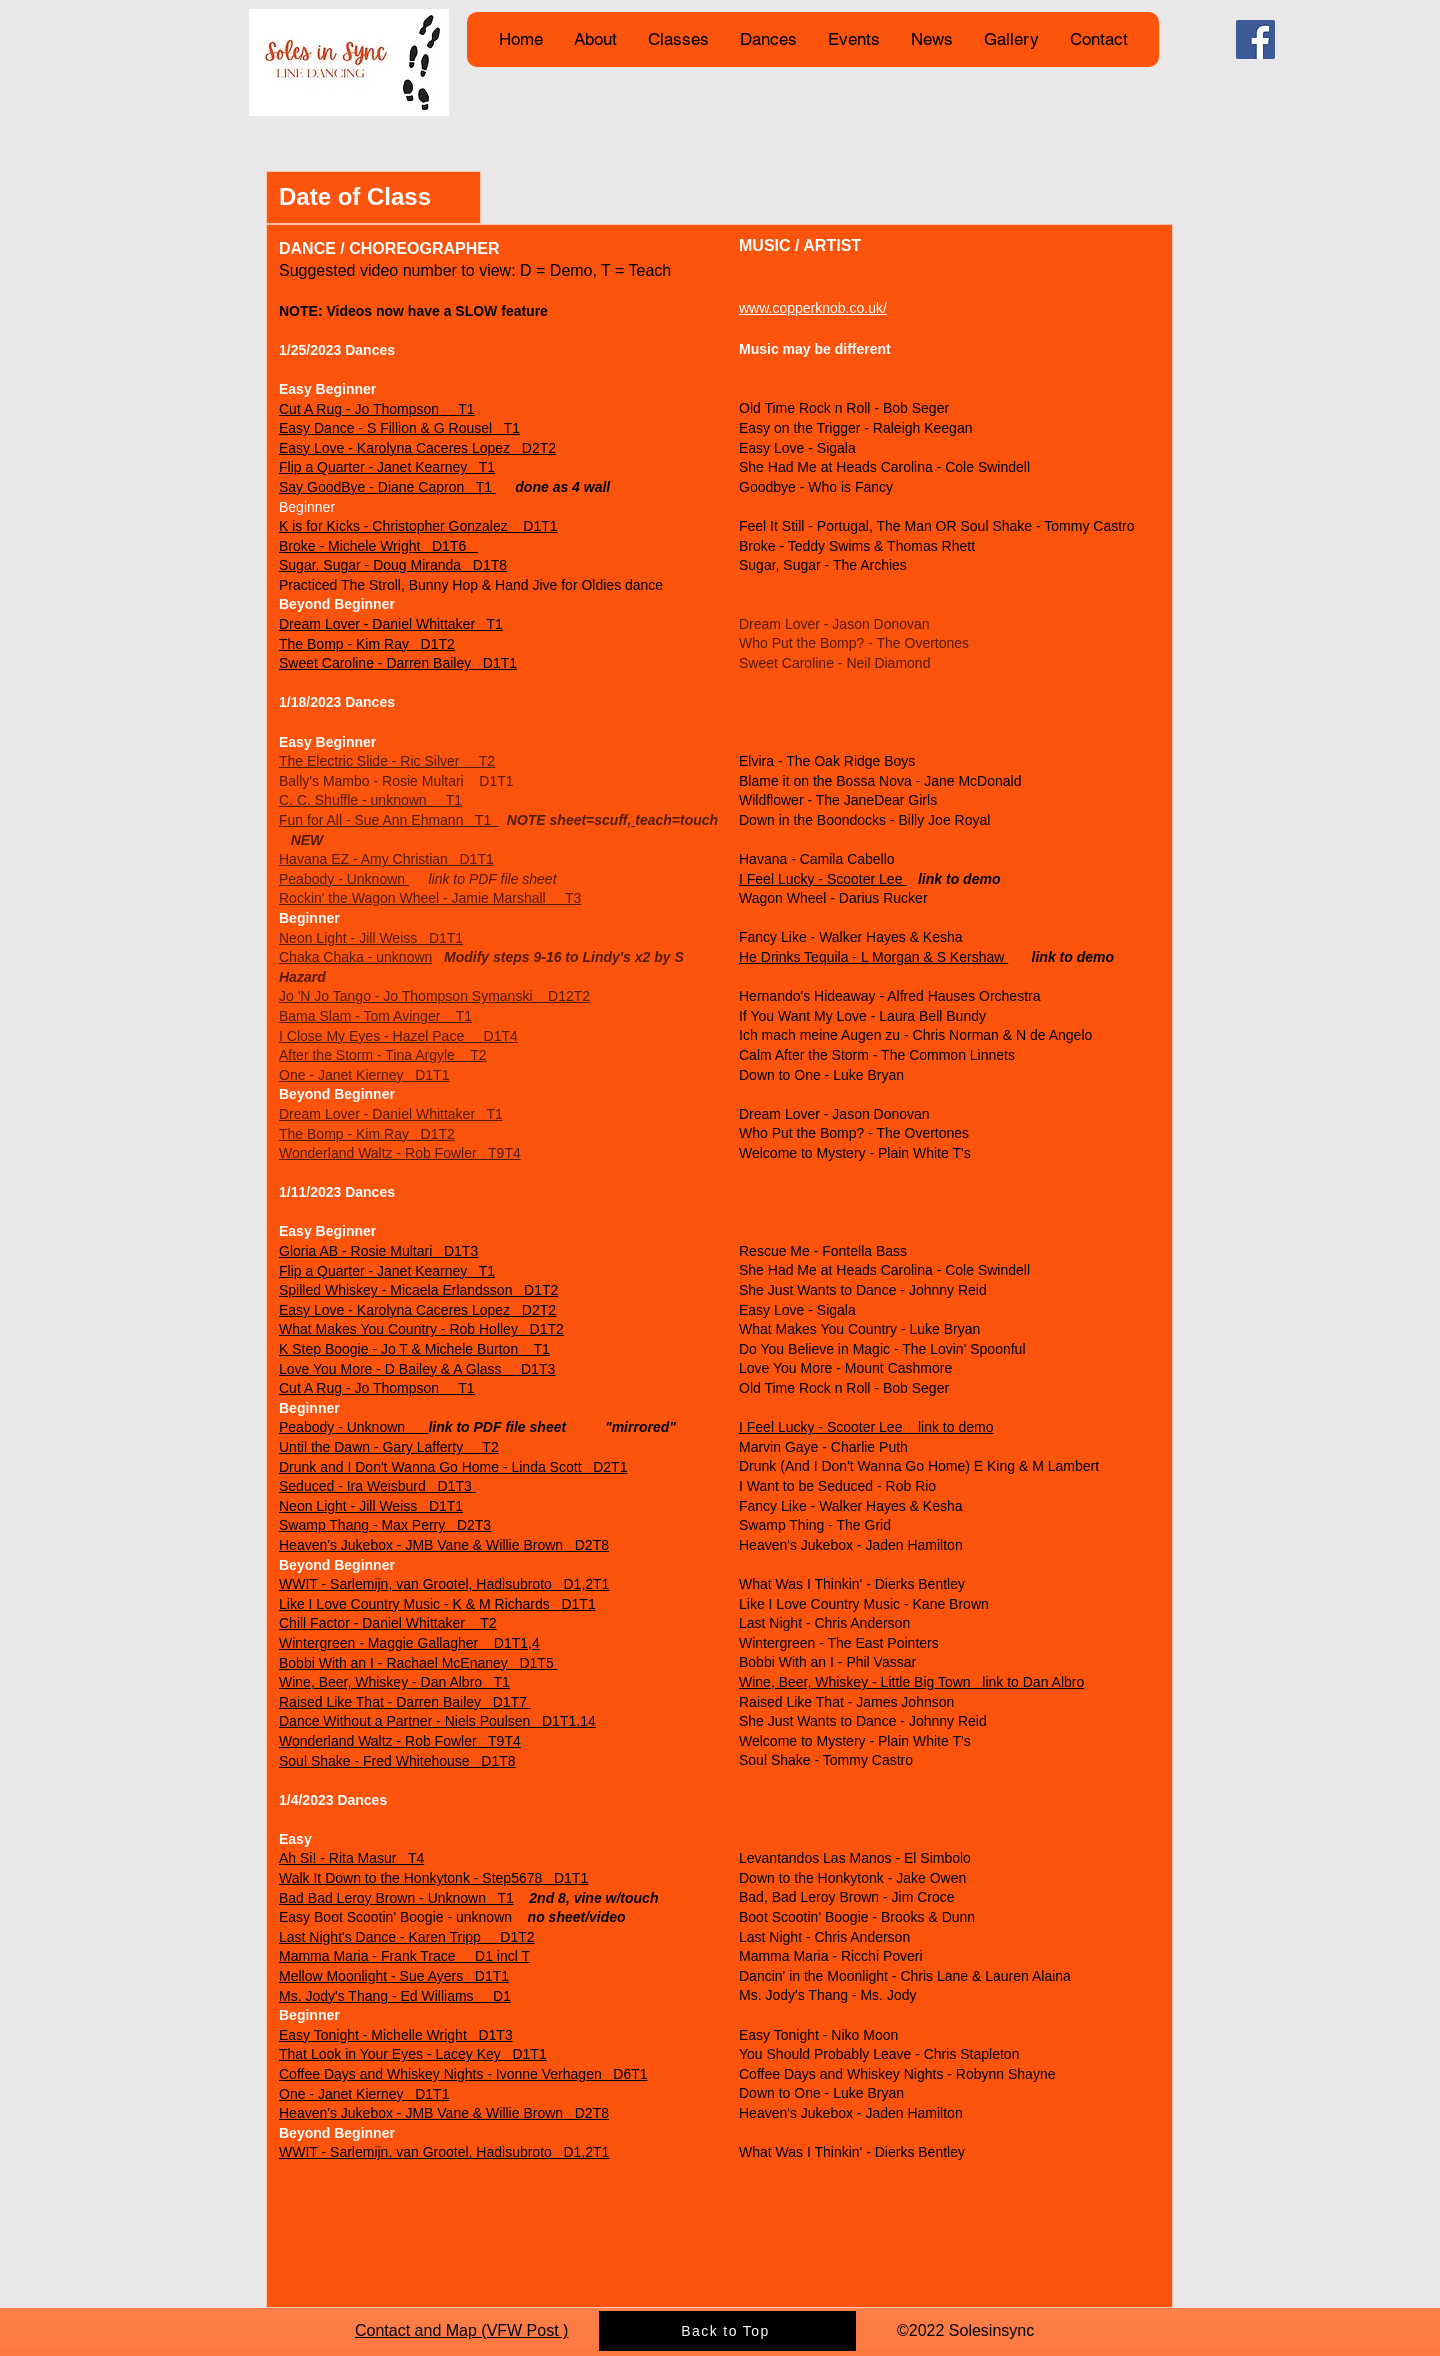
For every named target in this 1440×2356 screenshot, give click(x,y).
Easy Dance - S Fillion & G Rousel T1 (399, 428)
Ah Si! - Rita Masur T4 (351, 1858)
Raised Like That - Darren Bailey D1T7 (405, 1702)
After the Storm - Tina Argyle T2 (383, 1055)
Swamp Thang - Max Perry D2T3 (385, 1525)
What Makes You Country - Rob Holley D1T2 (421, 1329)
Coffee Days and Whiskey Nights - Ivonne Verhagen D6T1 (463, 2074)
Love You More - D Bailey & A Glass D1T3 (417, 1369)
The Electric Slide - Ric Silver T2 (387, 761)
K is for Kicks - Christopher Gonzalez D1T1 (418, 526)
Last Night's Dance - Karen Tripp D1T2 (407, 1937)
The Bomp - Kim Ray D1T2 (367, 644)
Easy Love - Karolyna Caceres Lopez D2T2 (417, 448)
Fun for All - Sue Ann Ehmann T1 (385, 820)
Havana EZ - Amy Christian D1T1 (386, 859)
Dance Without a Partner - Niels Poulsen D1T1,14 (437, 1721)
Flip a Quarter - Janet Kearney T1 (387, 467)
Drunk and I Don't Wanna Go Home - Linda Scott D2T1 (453, 1467)
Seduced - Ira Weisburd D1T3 (377, 1486)
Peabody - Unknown (344, 879)
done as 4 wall (553, 487)
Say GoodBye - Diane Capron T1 (387, 487)
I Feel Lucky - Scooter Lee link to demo (866, 1427)
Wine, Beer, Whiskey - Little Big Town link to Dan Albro (911, 1682)
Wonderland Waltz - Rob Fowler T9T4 (400, 1153)
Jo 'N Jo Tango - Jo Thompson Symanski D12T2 (434, 996)
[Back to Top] (727, 2331)
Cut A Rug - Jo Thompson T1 (377, 409)
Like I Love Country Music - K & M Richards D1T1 (437, 1604)
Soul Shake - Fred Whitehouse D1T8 (397, 1761)
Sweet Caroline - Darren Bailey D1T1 (398, 663)
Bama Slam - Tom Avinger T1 (375, 1016)
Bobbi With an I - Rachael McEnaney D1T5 (418, 1663)
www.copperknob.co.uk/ (813, 308)
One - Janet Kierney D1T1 (364, 1075)
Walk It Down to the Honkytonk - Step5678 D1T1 (433, 1878)
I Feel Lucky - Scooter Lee (822, 879)
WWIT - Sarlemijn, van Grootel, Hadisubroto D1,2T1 (444, 1584)
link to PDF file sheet (483, 879)
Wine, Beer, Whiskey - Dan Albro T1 (394, 1682)
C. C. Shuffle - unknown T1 (370, 800)
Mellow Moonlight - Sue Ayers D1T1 (394, 1976)
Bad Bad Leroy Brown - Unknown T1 (396, 1898)
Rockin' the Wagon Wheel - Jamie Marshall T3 (430, 898)
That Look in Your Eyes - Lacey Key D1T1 (413, 2054)
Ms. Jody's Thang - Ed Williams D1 (395, 1996)
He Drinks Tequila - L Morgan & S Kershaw (873, 957)
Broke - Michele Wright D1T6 (378, 546)
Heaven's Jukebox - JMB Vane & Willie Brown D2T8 (444, 1545)
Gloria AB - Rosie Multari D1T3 (378, 1251)
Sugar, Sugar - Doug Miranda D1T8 (393, 565)
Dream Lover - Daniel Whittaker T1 (391, 624)
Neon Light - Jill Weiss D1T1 (371, 938)
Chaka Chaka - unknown (355, 957)
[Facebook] (1255, 39)
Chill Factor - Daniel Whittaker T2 (388, 1623)
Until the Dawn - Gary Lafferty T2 (389, 1447)
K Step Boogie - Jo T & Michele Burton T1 (414, 1349)
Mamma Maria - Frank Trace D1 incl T (404, 1956)
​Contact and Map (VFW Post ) (461, 2330)
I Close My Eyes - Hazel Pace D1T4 (398, 1036)
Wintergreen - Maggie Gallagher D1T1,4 (409, 1643)
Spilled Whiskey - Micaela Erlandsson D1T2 (418, 1290)
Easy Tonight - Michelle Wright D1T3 (396, 2035)
